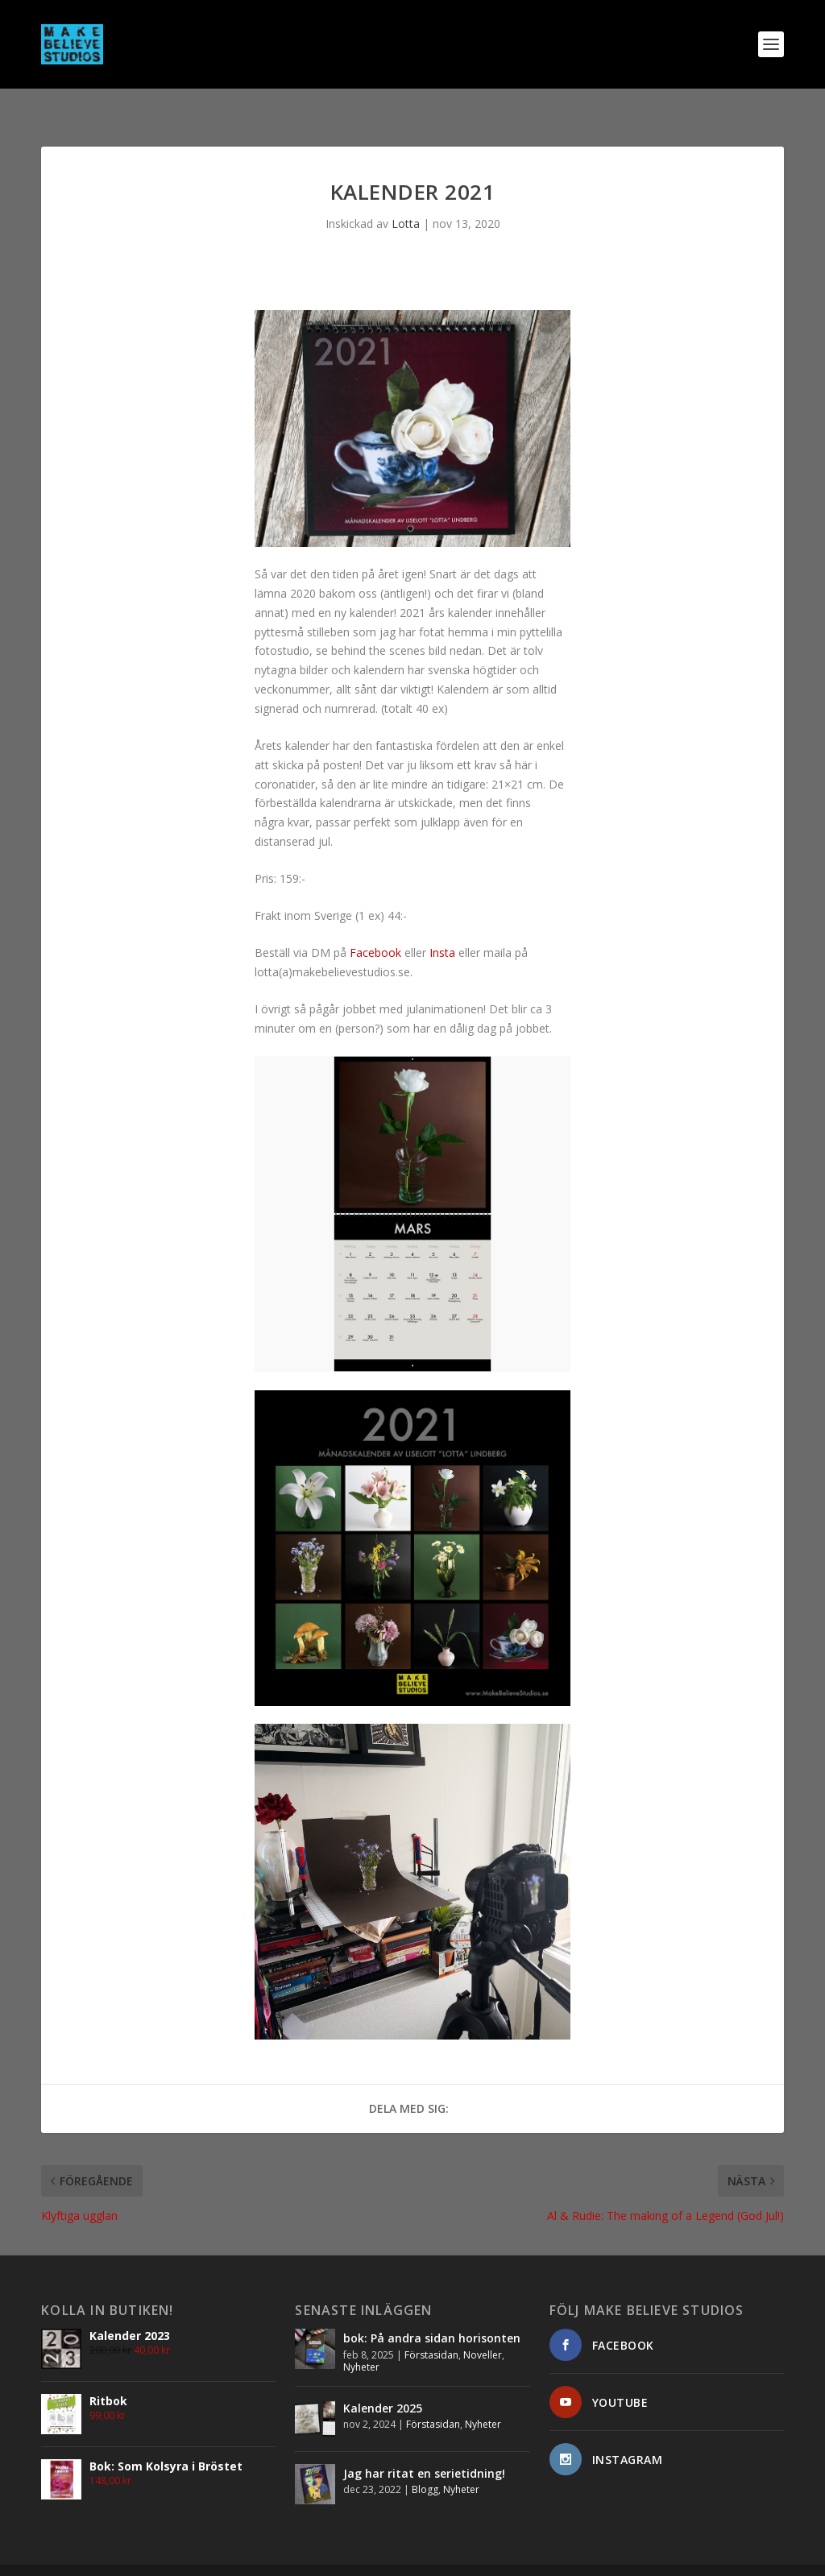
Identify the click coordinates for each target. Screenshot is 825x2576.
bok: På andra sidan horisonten (431, 2312)
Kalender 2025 (382, 2382)
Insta (442, 926)
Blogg (425, 2463)
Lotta (406, 197)
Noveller (482, 2329)
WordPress (283, 2557)
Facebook (375, 926)
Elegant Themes (152, 2557)
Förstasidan (431, 2329)
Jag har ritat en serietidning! (424, 2447)
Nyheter (361, 2341)
